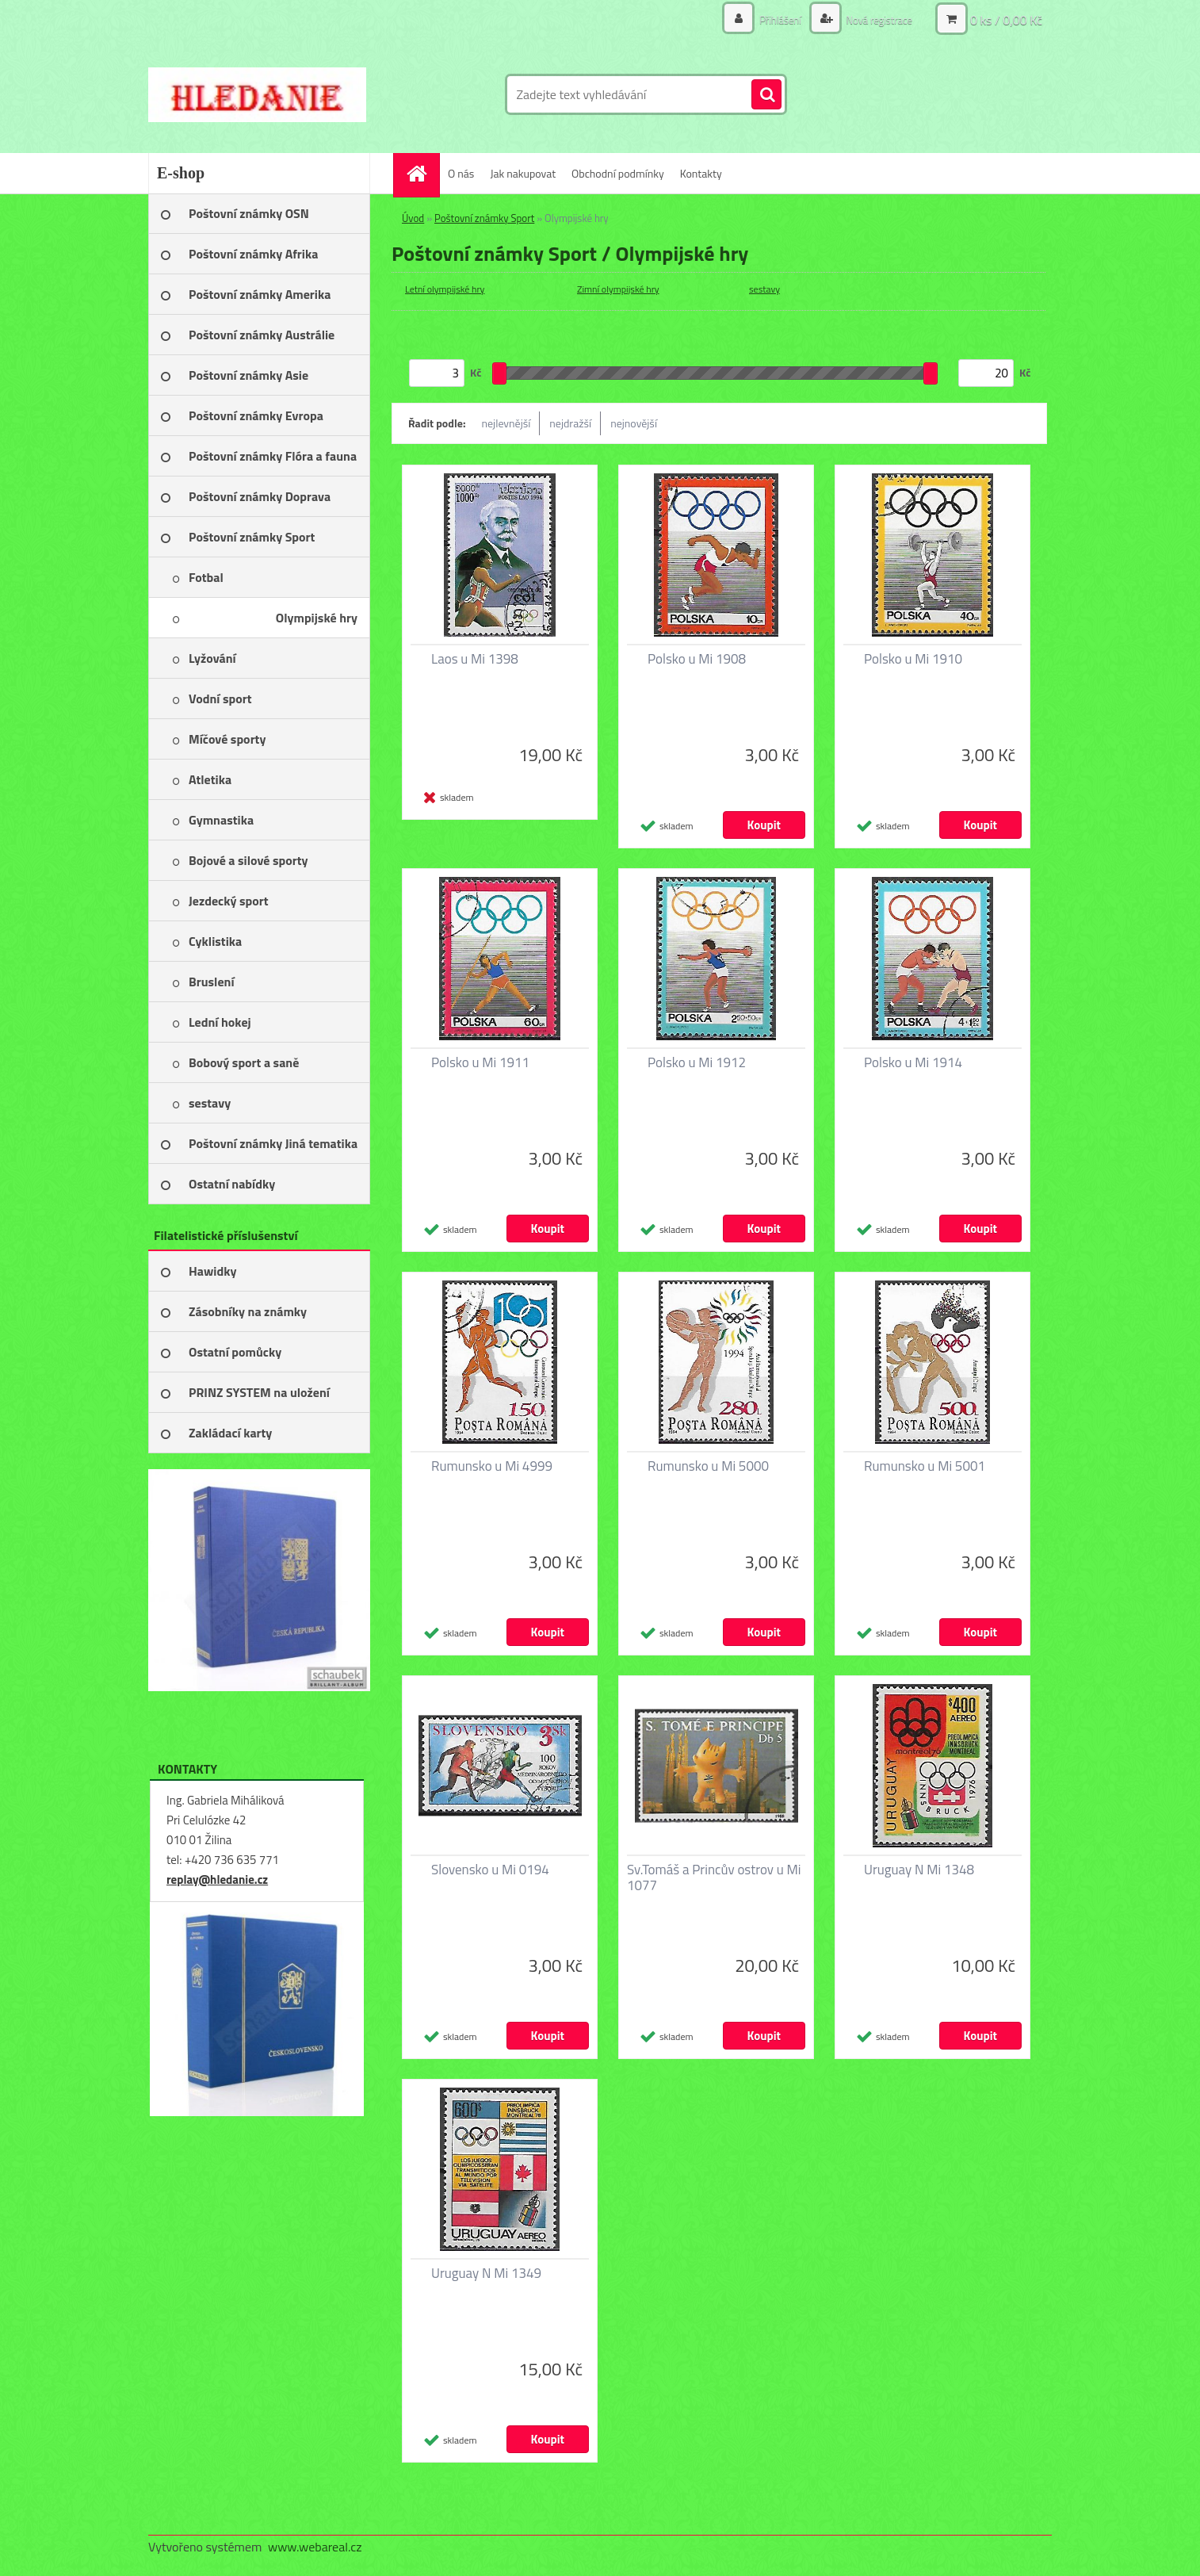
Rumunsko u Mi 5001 (924, 1466)
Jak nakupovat (523, 173)
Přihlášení (772, 19)
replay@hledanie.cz (217, 1879)
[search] (766, 95)
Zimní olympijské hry (618, 289)
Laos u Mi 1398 (474, 659)
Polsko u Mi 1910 (913, 659)
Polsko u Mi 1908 (697, 659)
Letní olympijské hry (444, 289)
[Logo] (257, 94)
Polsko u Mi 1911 (480, 1062)
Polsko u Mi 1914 (913, 1062)
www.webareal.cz (315, 2546)
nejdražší (570, 423)
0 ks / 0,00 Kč (1006, 19)
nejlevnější (506, 423)
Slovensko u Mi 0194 (490, 1869)
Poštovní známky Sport (484, 218)
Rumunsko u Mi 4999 (491, 1466)
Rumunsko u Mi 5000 (708, 1466)
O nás (461, 173)
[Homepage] (421, 173)
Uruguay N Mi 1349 (486, 2273)
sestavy (764, 289)
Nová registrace (875, 19)
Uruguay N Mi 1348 (919, 1869)
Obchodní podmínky (617, 173)
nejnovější (633, 423)
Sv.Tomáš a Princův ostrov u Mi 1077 (714, 1877)
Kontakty (701, 173)
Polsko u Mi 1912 (697, 1062)
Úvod (413, 218)
